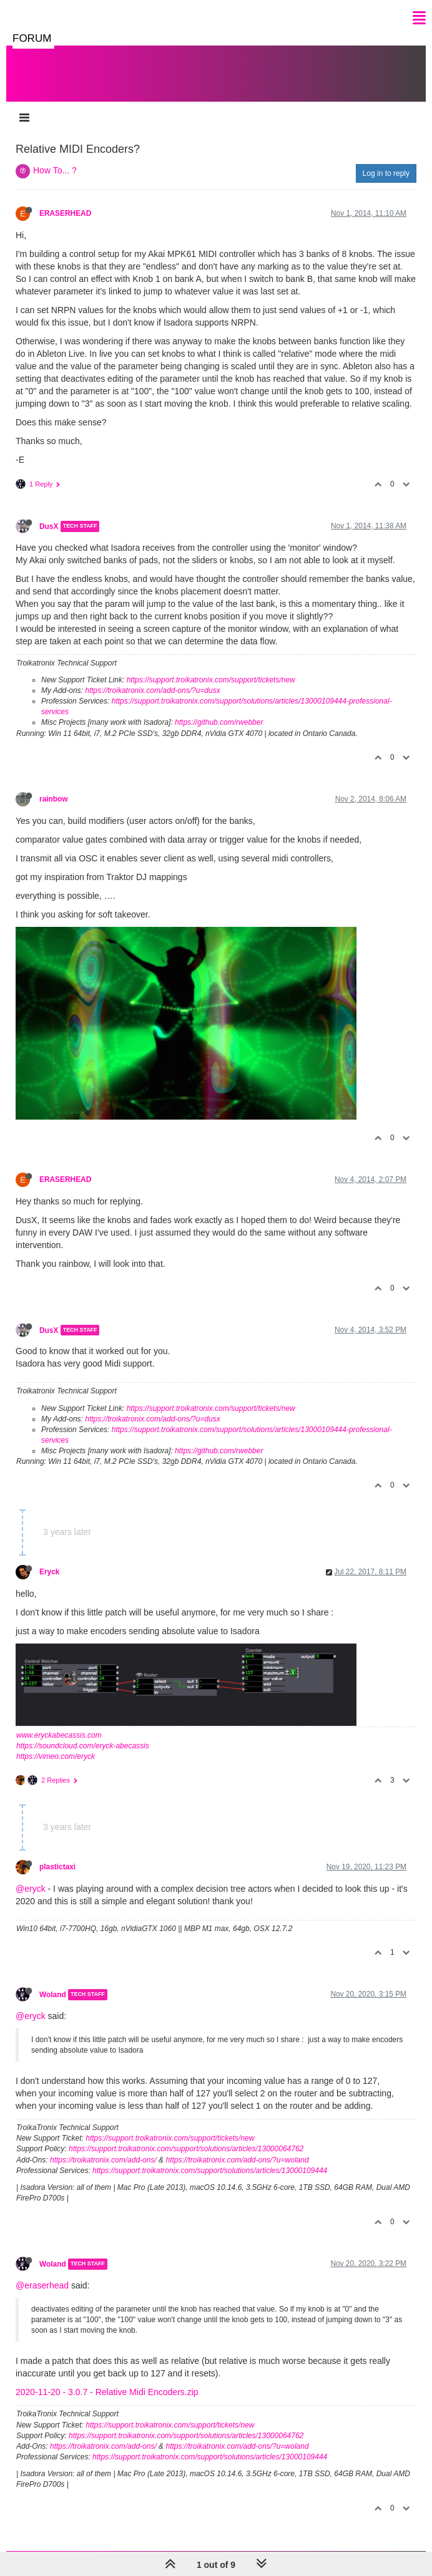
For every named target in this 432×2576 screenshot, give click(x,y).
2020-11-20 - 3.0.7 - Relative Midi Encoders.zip (107, 2392)
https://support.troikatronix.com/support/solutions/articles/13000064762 (186, 2148)
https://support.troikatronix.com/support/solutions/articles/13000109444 (209, 2170)
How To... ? (55, 170)
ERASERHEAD (65, 213)
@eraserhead (42, 2285)
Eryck (49, 1571)
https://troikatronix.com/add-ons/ (103, 2160)
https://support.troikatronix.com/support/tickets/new (211, 679)
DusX (48, 526)
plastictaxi (57, 1866)
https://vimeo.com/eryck (55, 1756)
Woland (52, 1994)
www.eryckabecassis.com (59, 1735)
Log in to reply (386, 173)
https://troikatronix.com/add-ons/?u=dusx (152, 690)
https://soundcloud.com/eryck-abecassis (82, 1745)
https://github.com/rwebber (219, 722)
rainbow (53, 799)
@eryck (31, 1889)
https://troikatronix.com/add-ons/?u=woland (236, 2160)
